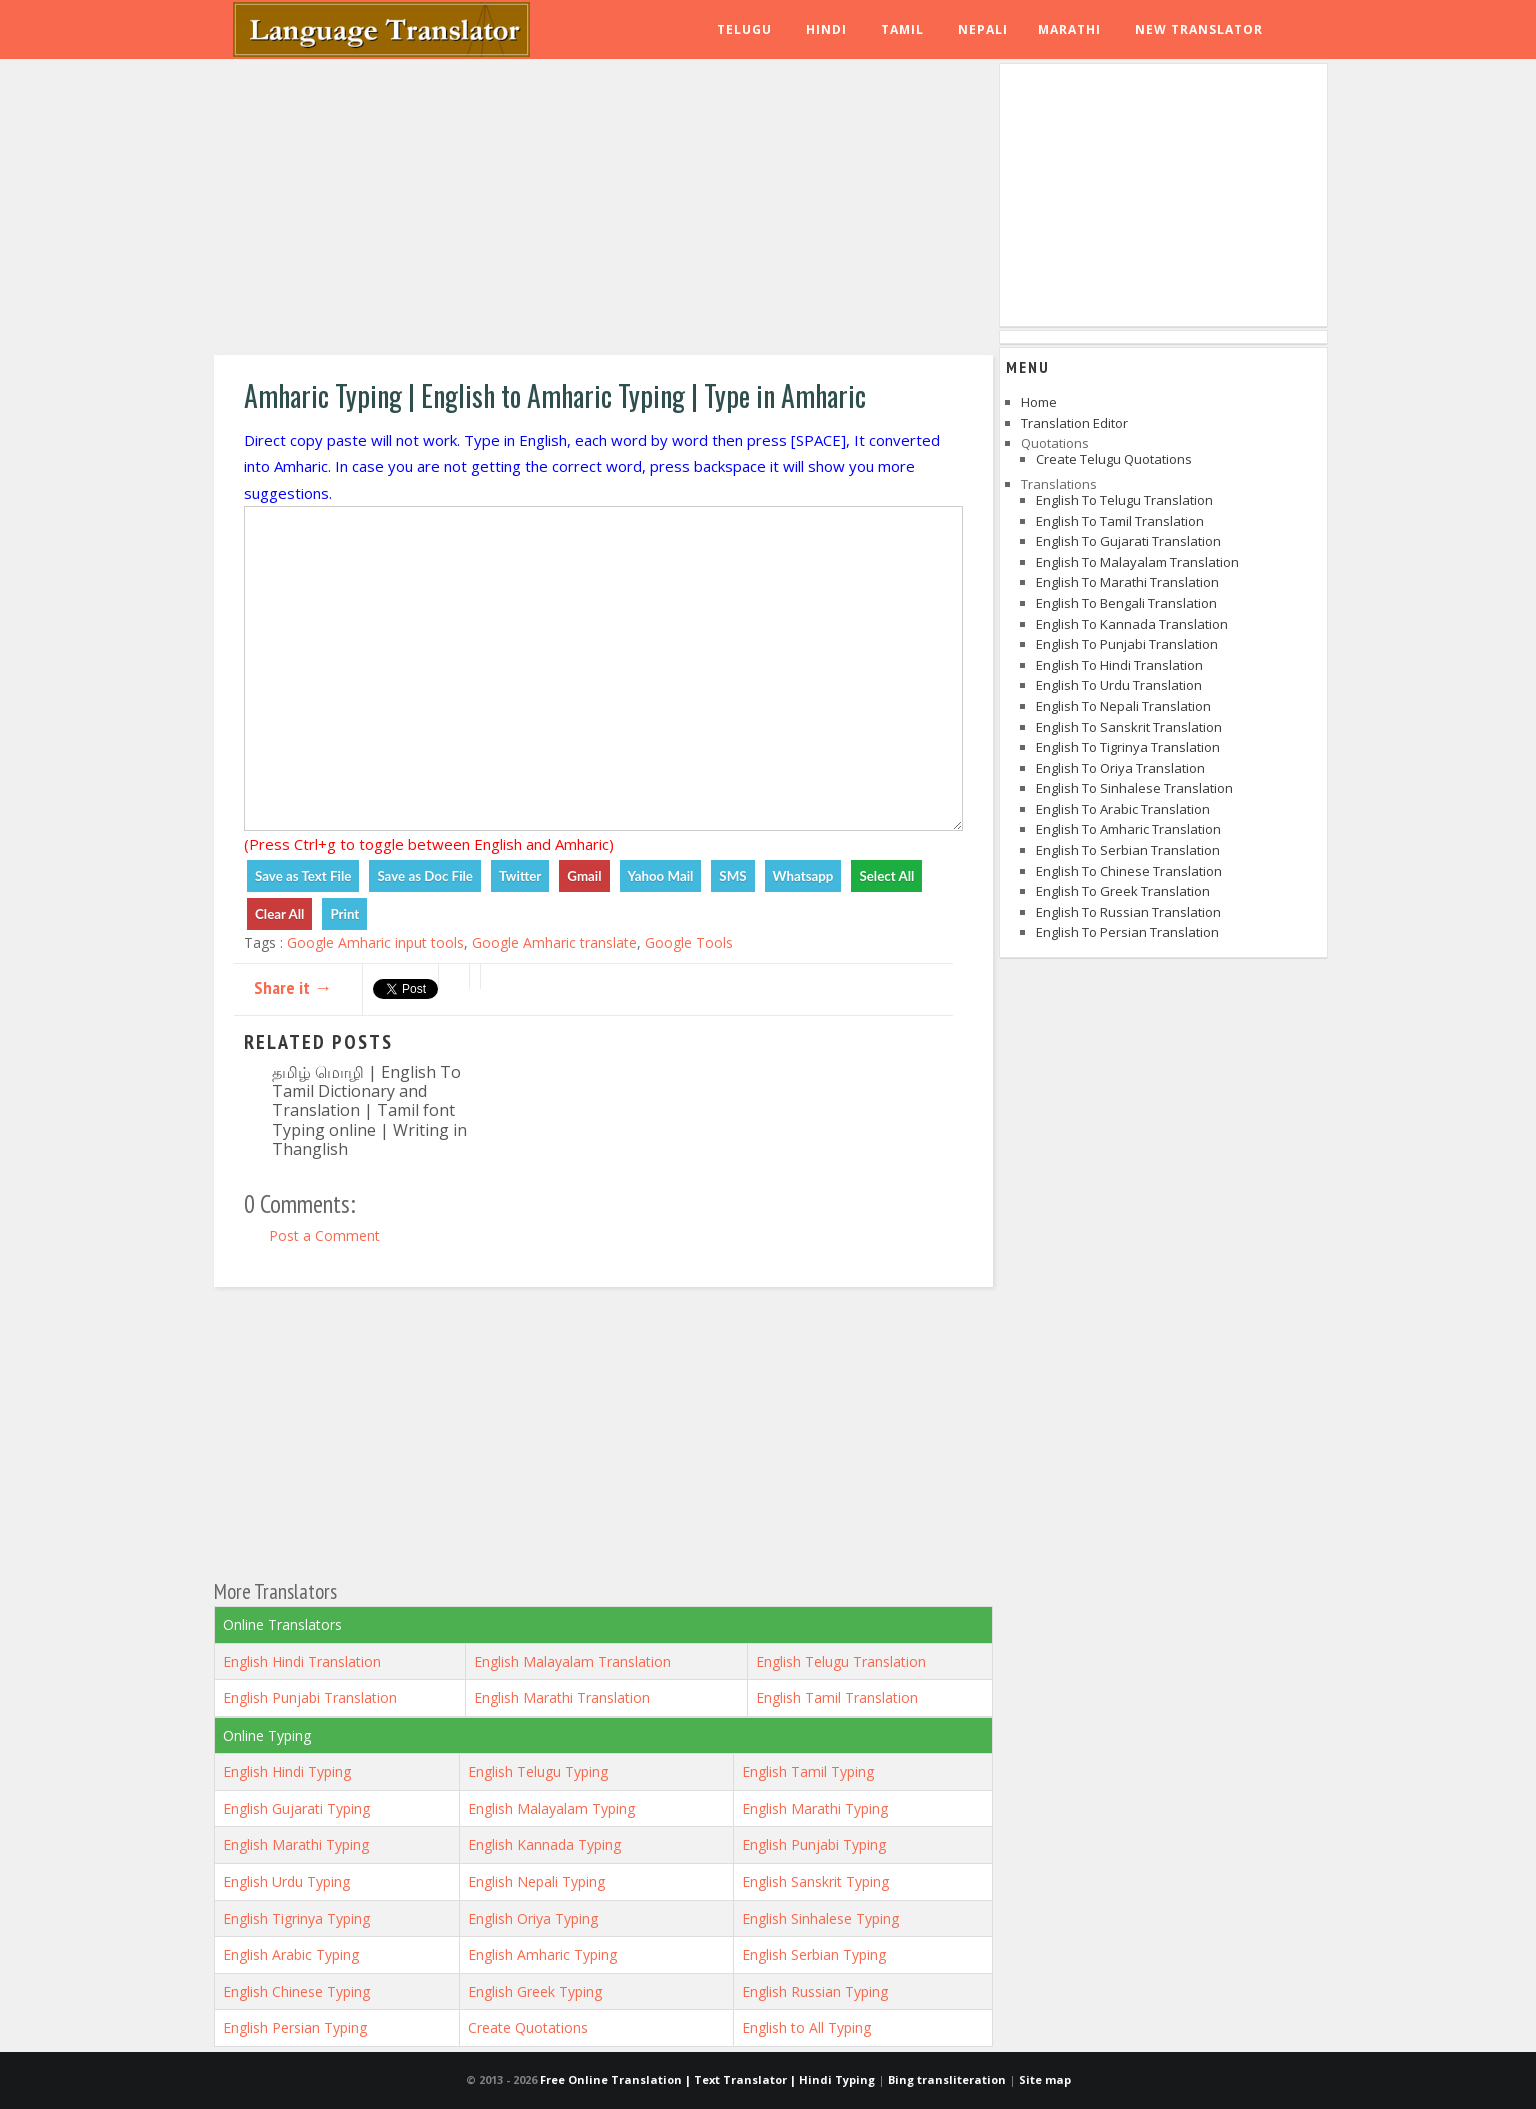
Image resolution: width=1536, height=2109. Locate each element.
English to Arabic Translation (1123, 809)
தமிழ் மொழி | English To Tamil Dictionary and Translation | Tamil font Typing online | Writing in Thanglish (369, 1110)
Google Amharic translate (554, 942)
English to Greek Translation (1123, 891)
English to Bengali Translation (1126, 603)
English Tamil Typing (808, 1771)
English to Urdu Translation (1119, 685)
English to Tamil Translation (1120, 521)
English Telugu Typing (538, 1771)
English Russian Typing (815, 1991)
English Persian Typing (295, 2027)
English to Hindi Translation (1119, 665)
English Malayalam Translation (572, 1661)
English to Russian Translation (1128, 912)
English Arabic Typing (291, 1954)
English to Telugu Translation (1124, 500)
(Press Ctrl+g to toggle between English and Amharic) (429, 844)
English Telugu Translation (841, 1661)
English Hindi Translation (302, 1661)
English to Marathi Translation (1127, 582)
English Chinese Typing (296, 1991)
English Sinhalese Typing (820, 1918)
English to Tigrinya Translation (1128, 747)
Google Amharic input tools (375, 942)
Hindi (826, 29)
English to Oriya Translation (1120, 768)
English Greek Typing (535, 1991)
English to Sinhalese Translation (1134, 788)
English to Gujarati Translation (1128, 541)
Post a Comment (324, 1235)
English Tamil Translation (837, 1697)
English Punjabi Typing (814, 1844)
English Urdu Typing (286, 1881)
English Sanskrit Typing (815, 1881)
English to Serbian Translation (1128, 850)
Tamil (902, 29)
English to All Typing (806, 2027)
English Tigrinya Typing (296, 1918)
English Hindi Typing (287, 1771)
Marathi (1069, 29)
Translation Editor (1074, 423)
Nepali (983, 29)
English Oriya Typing (533, 1918)
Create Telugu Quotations (1114, 459)
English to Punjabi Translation (1127, 644)
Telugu (744, 29)
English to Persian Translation (1127, 932)
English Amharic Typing (542, 1954)
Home (1039, 402)
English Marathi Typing (815, 1808)
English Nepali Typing (536, 1881)
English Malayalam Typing (551, 1808)
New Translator (1199, 29)
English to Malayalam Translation (1137, 562)
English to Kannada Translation (1132, 624)
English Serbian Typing (814, 1954)
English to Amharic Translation (1128, 829)
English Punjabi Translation (310, 1697)
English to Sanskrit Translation (1129, 727)
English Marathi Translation (562, 1697)
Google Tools (689, 942)
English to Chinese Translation (1129, 871)
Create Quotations (528, 2027)
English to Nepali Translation (1123, 706)
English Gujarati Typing (296, 1808)
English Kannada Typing (544, 1844)
